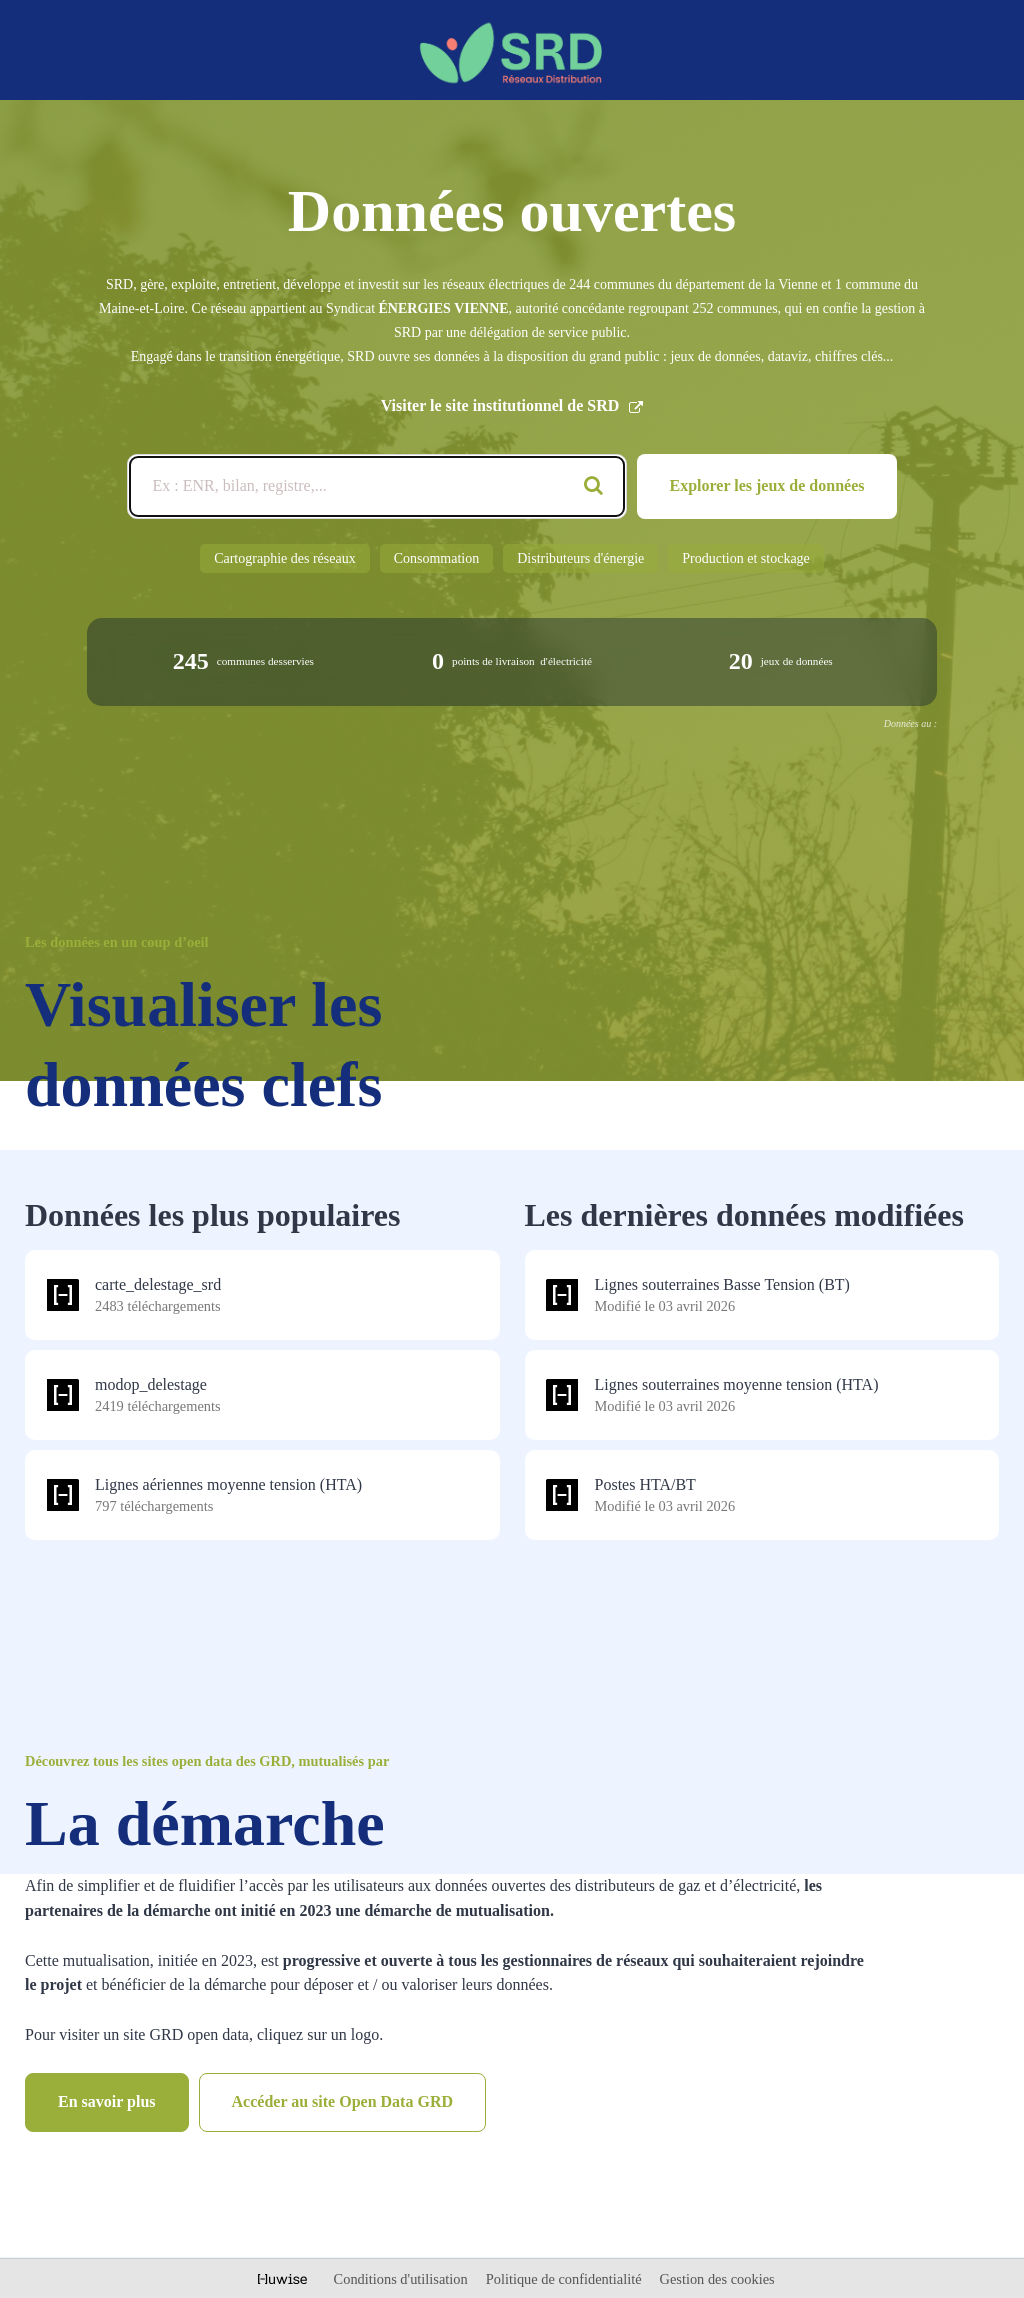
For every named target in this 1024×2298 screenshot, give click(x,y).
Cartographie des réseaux (285, 558)
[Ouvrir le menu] (980, 48)
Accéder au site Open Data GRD (342, 2101)
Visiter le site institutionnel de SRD (512, 406)
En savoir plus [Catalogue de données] (107, 2101)
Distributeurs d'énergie (580, 558)
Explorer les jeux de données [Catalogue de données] (767, 485)
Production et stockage (746, 558)
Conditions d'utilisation (403, 2279)
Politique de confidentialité (565, 2279)
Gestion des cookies (717, 2279)
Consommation (437, 558)
